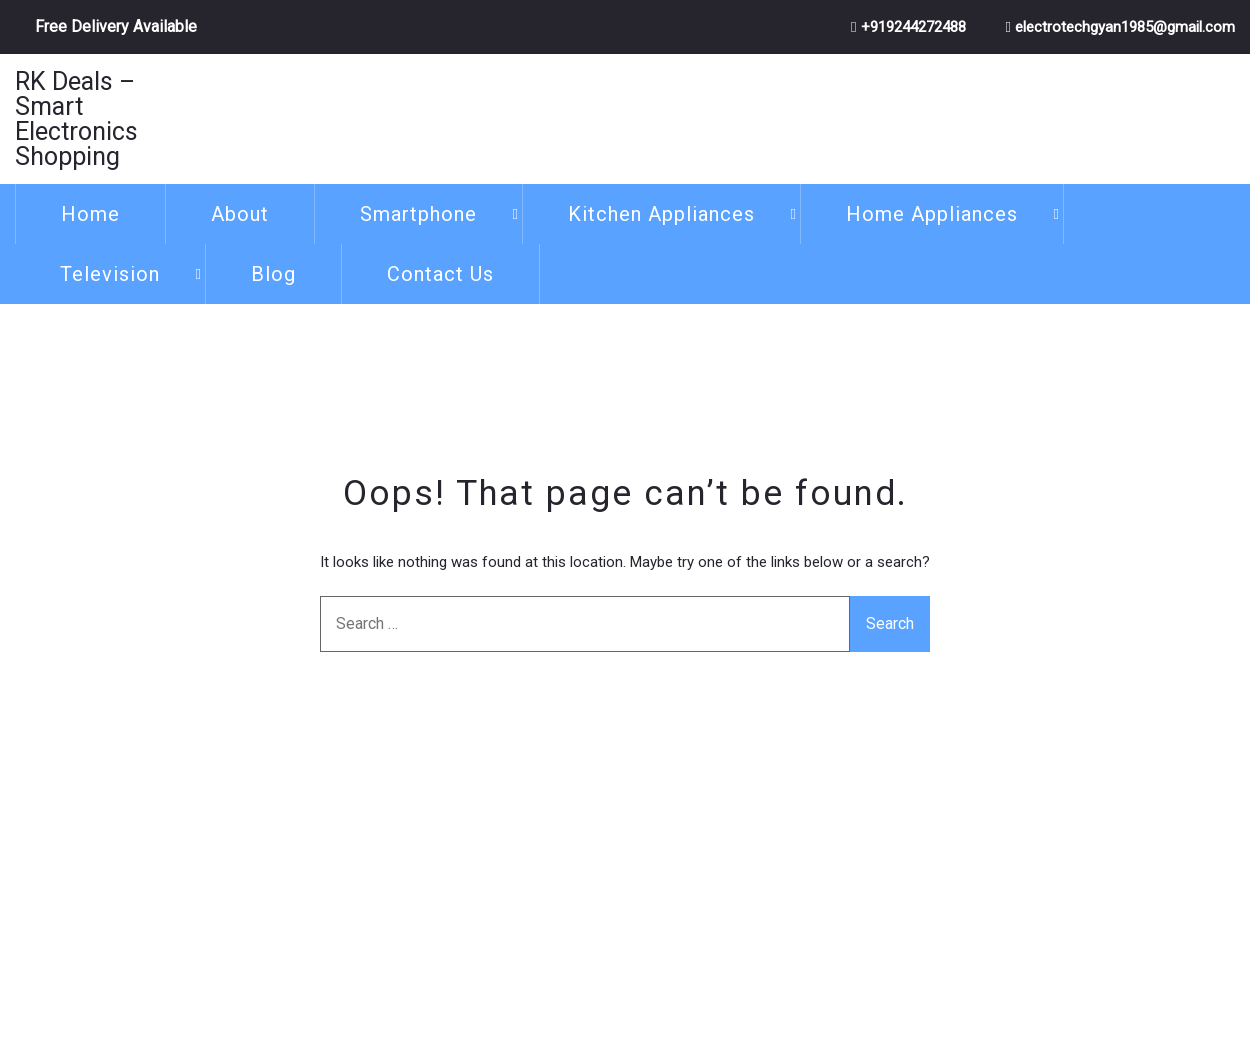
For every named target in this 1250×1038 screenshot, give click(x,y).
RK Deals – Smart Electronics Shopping (76, 119)
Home (90, 214)
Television (110, 274)
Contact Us (440, 274)
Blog (273, 274)
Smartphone (418, 214)
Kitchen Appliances (661, 214)
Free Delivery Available (116, 26)
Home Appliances (932, 214)
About (240, 214)
